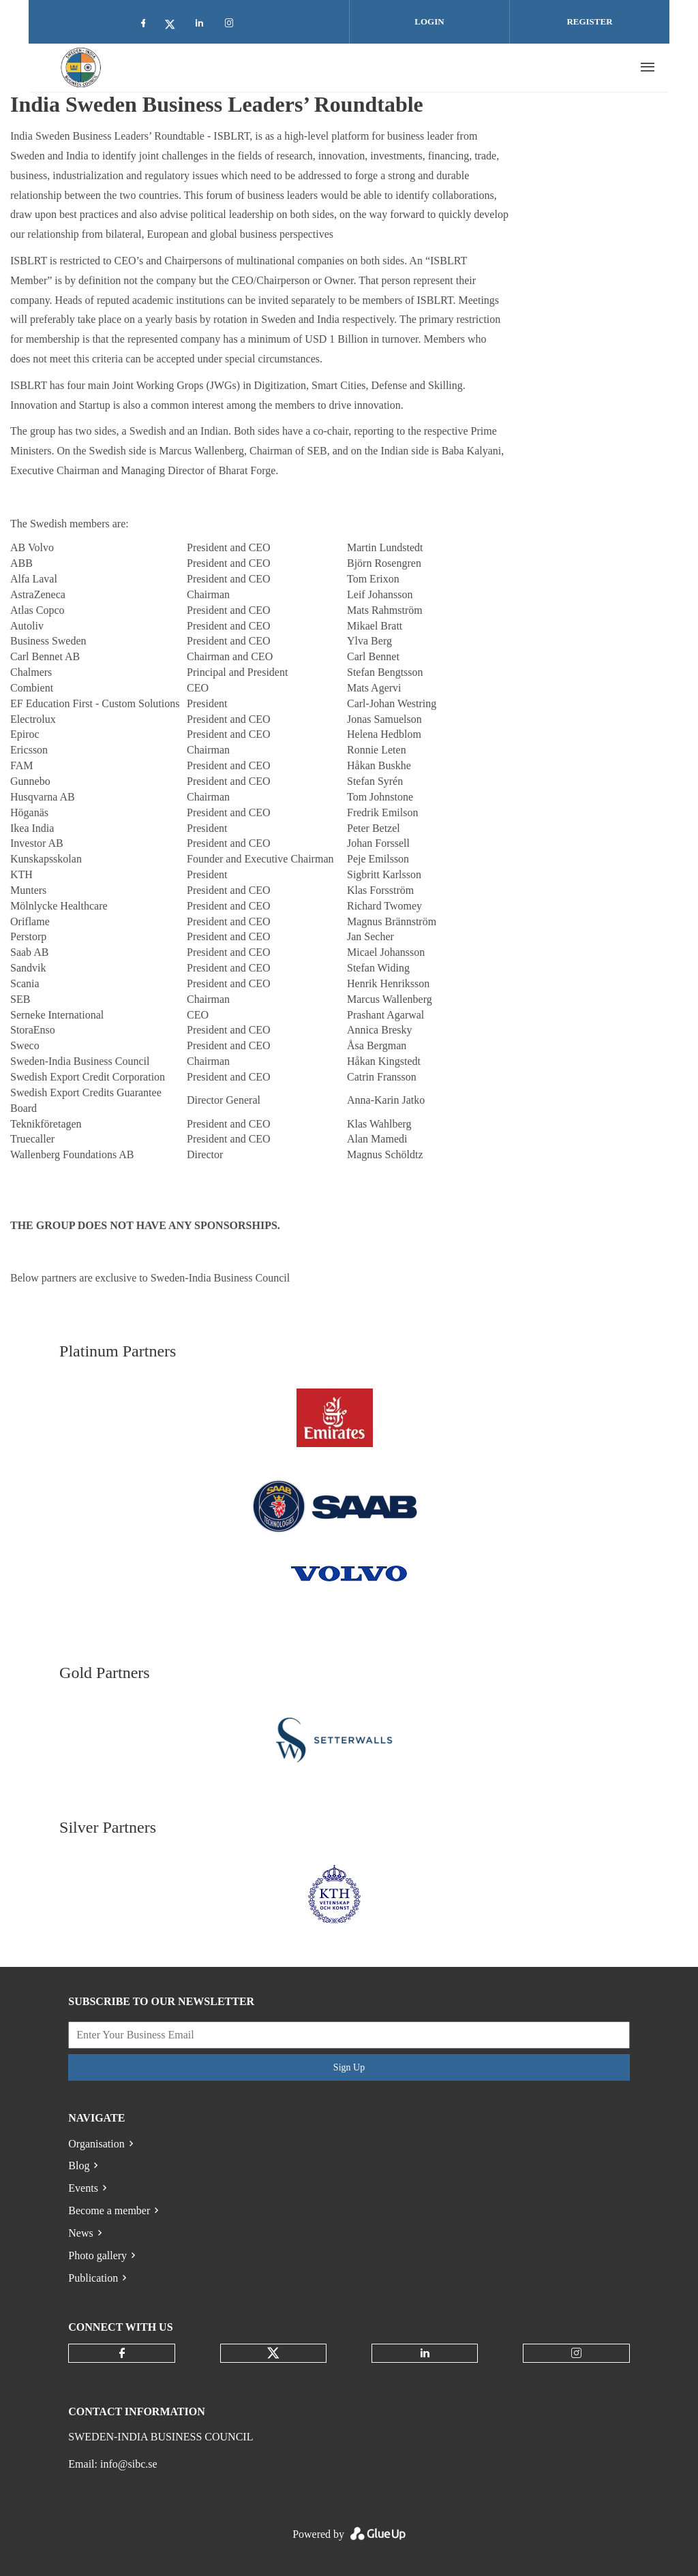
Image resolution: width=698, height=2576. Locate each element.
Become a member (109, 2210)
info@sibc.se (128, 2464)
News (80, 2233)
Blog (78, 2165)
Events (83, 2188)
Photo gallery (97, 2255)
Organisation (96, 2144)
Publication (93, 2278)
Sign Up (349, 2067)
